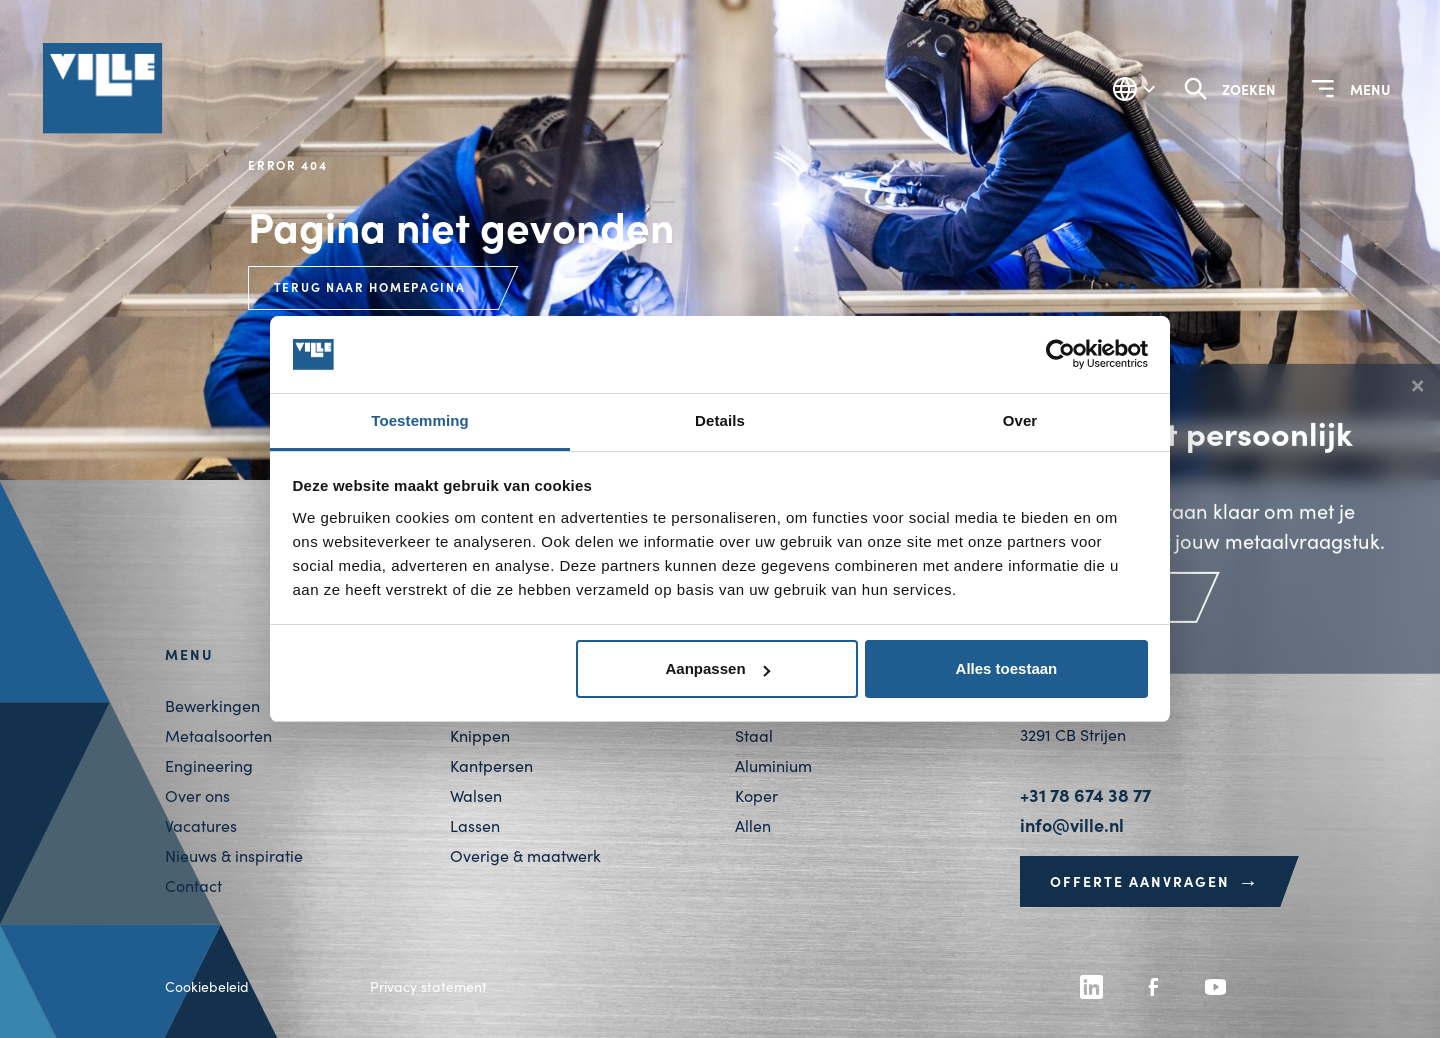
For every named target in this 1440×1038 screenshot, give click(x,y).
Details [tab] (720, 420)
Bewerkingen (212, 705)
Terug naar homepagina (370, 287)
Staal (754, 735)
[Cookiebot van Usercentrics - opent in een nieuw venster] (1060, 355)
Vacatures (201, 825)
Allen (753, 825)
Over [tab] (1020, 420)
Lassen (475, 825)
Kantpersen (491, 765)
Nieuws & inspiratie (234, 855)
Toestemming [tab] (420, 420)
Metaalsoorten (218, 735)
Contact (193, 885)
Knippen (480, 735)
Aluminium (773, 765)
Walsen (476, 795)
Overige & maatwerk (525, 855)
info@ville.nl (1072, 824)
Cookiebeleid (207, 986)
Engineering (209, 765)
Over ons (197, 795)
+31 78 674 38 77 (1085, 794)
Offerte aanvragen (1155, 881)
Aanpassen (718, 668)
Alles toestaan (1007, 668)
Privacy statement (428, 986)
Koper (756, 795)
